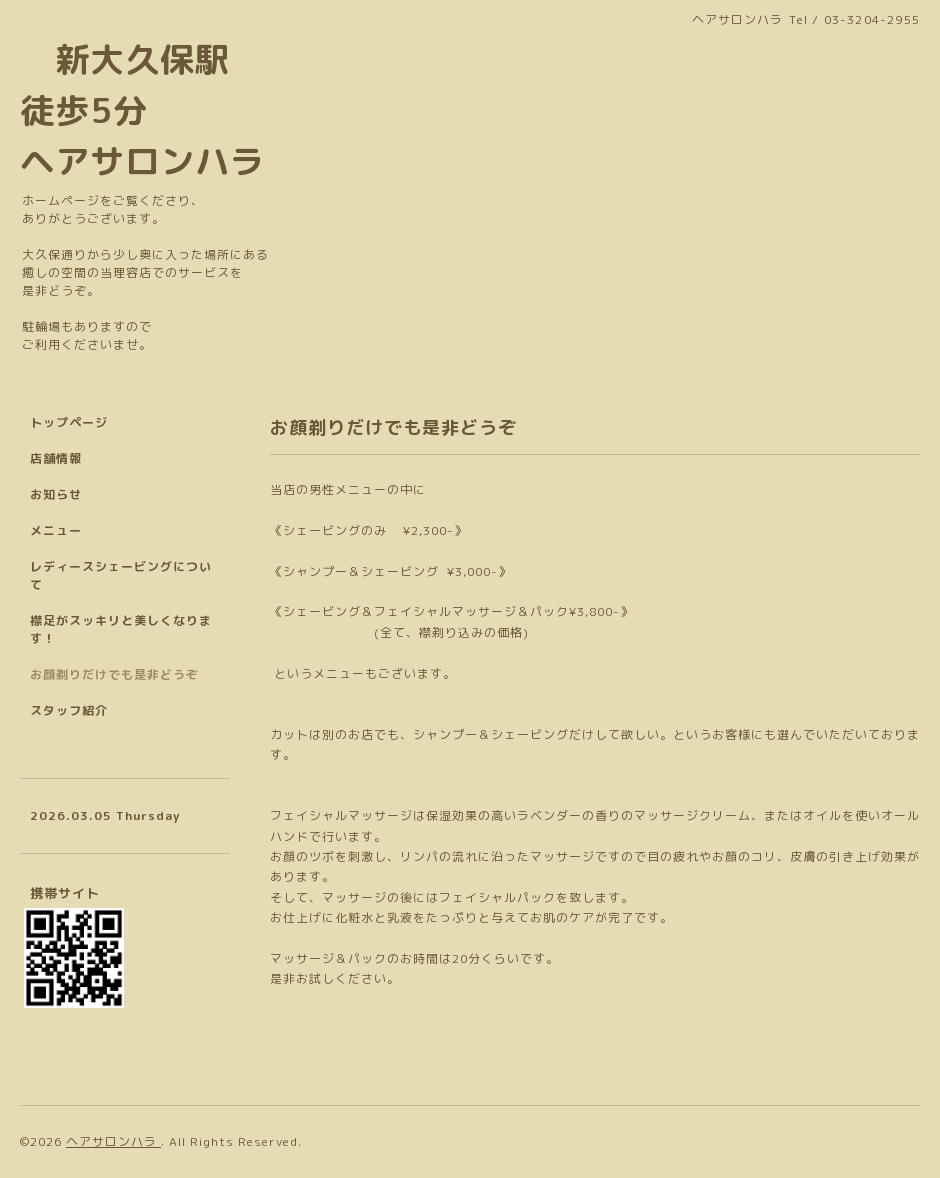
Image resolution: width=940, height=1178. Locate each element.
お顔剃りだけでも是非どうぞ (114, 674)
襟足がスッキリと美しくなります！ (121, 629)
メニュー (56, 530)
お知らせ (56, 494)
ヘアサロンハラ (113, 1141)
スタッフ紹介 (69, 710)
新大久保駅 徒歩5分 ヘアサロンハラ (142, 110)
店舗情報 (56, 458)
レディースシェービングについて (121, 575)
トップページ (69, 422)
